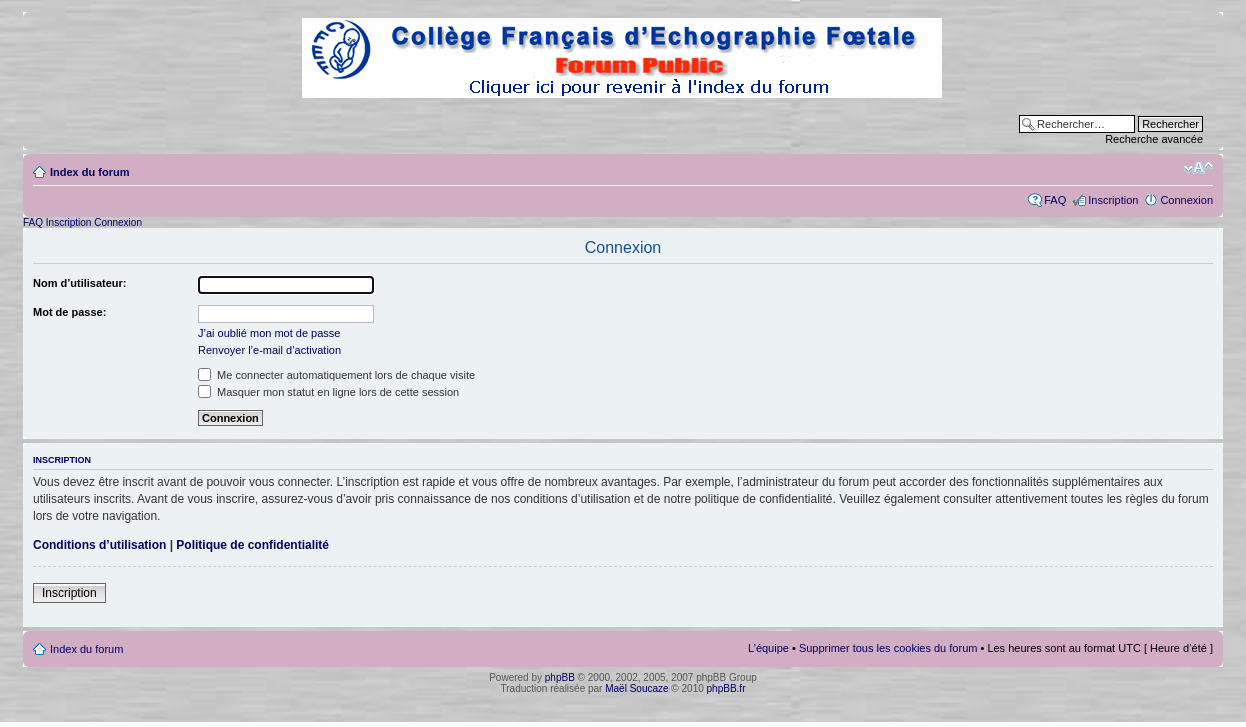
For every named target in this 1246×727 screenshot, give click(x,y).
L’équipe (768, 648)
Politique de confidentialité (252, 545)
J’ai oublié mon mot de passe (269, 333)
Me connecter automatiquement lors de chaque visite (336, 375)
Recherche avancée (1154, 139)
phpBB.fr (726, 688)
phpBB (560, 677)
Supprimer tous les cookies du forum (888, 648)
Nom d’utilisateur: (80, 283)
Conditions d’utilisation (99, 545)
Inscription (1113, 200)
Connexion (1186, 200)
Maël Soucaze (636, 688)
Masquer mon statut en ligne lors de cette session (328, 392)
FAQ (1055, 200)
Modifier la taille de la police (1198, 168)
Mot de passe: (69, 312)
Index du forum (89, 172)
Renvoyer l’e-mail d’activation (269, 350)
